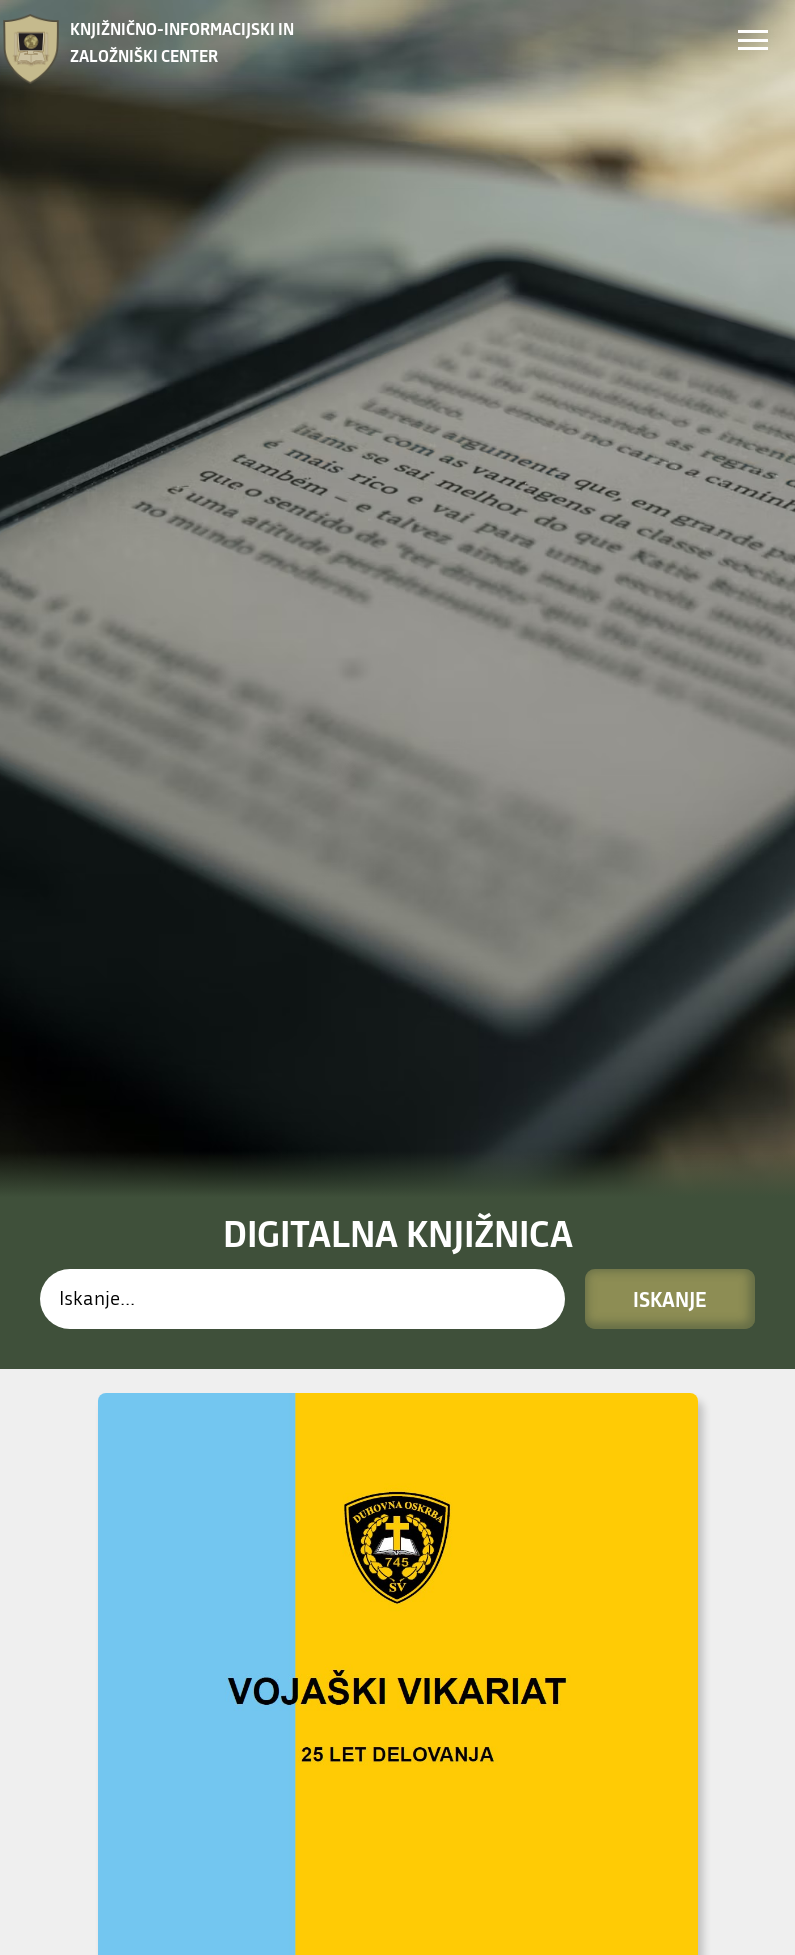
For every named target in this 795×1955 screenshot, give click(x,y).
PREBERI (125, 1823)
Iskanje (670, 795)
